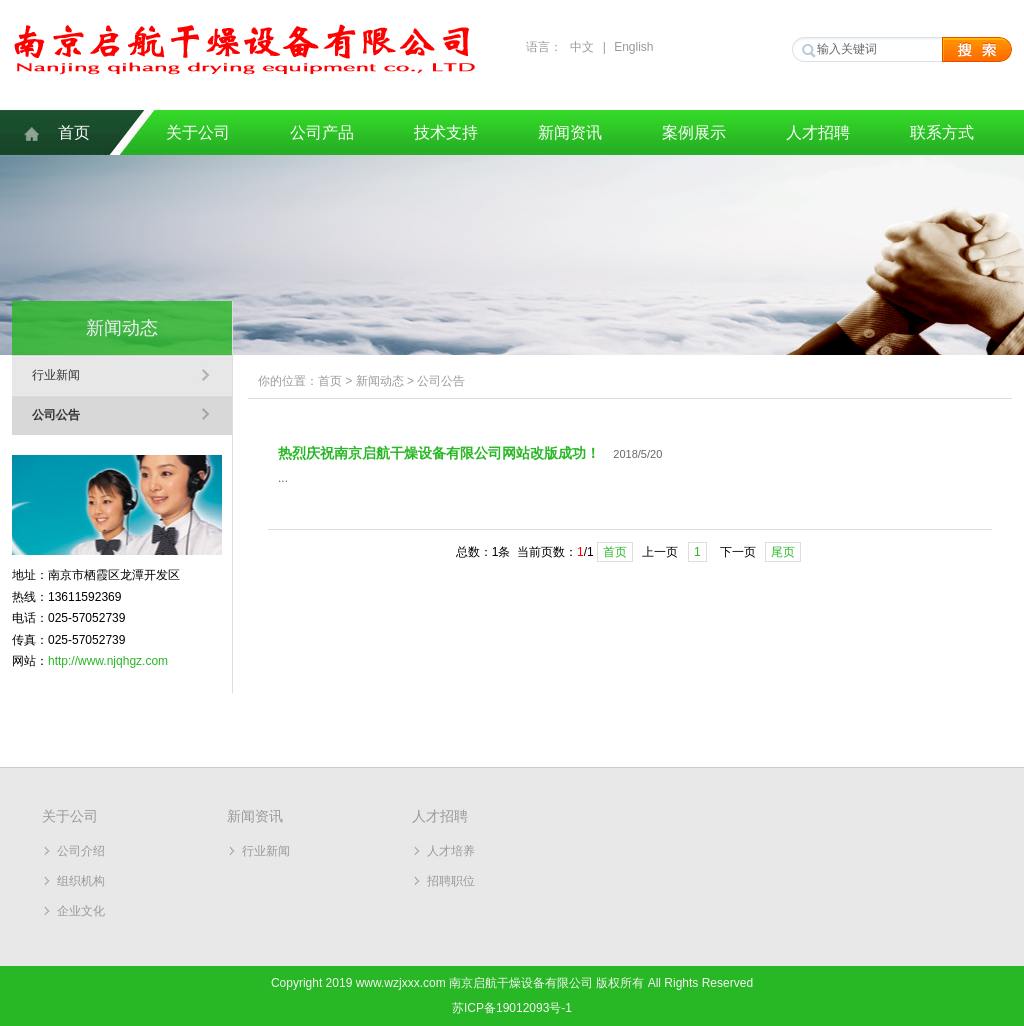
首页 (74, 132)
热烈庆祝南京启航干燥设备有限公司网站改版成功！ (439, 453)
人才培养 (451, 851)
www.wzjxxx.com (401, 983)
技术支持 (446, 132)
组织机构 (81, 881)
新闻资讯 (570, 132)
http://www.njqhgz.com (108, 661)
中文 (582, 47)
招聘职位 (451, 881)
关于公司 (198, 132)
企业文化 (81, 911)
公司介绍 (81, 851)
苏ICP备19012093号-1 (512, 1008)
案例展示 (694, 132)
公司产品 (322, 132)
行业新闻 (56, 375)
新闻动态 (380, 381)
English (633, 47)
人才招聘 (818, 132)
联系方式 (942, 132)
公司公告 (56, 415)
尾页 (783, 552)
